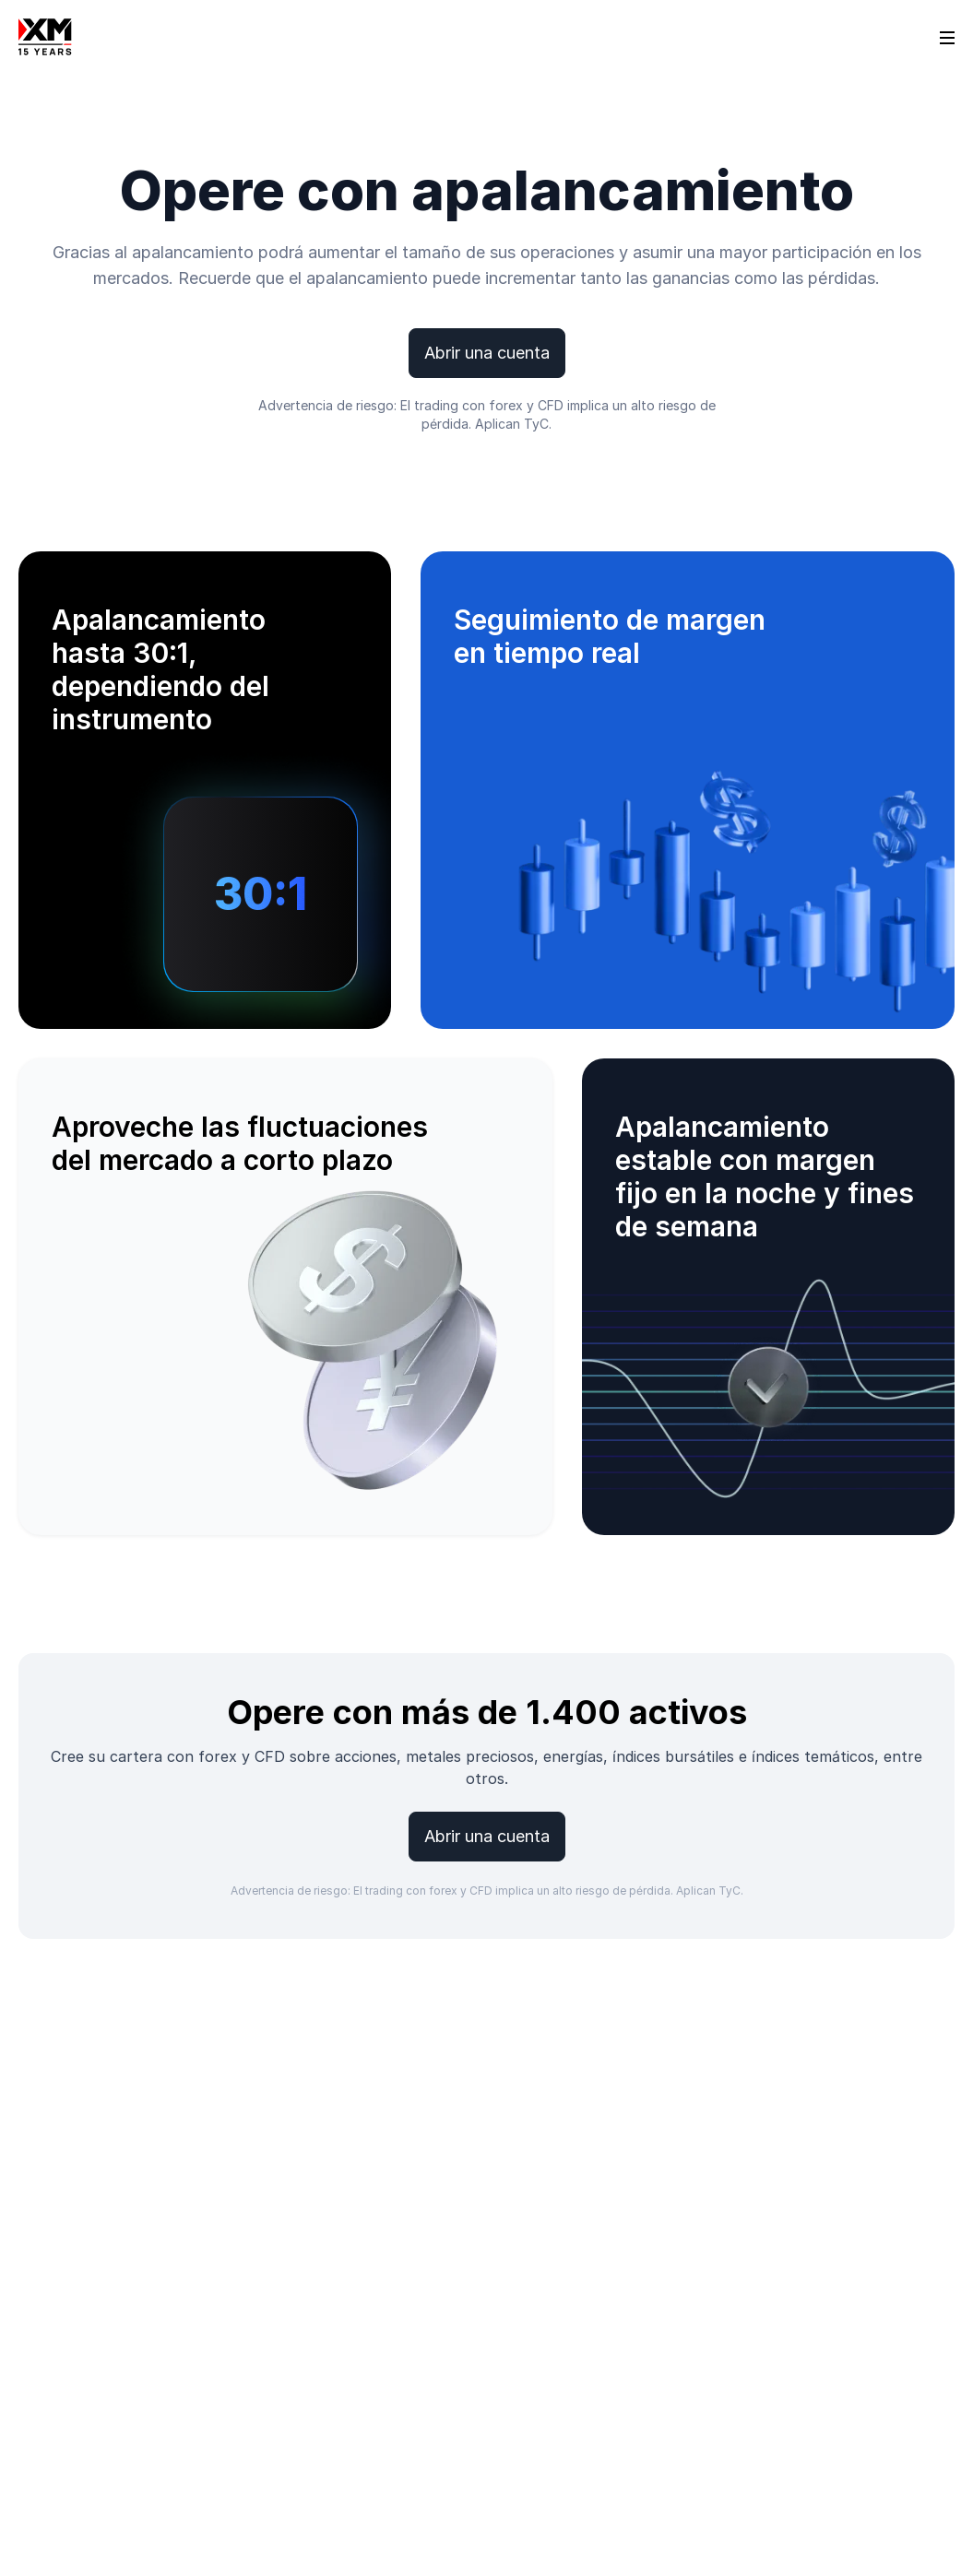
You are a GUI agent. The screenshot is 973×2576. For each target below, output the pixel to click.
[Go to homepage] (45, 37)
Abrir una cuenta (487, 352)
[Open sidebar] (947, 36)
